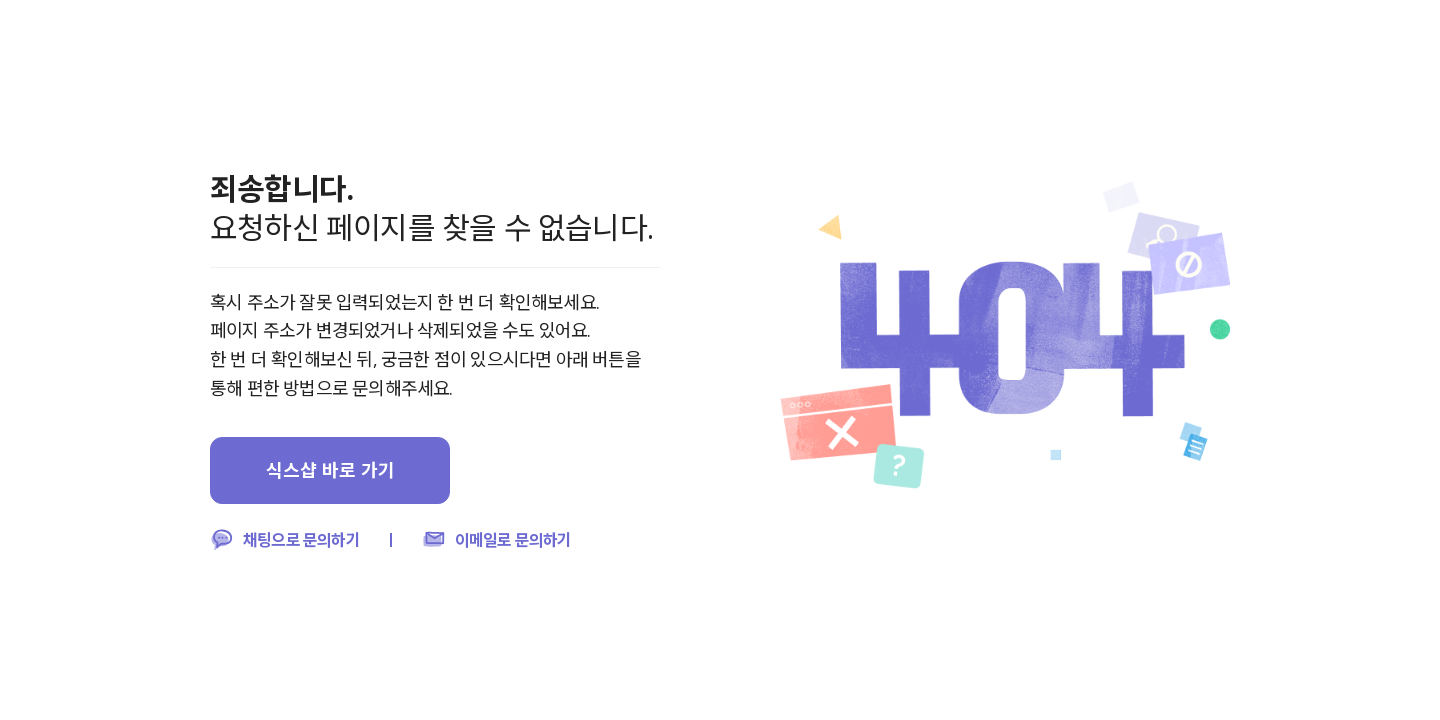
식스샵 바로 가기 (330, 470)
